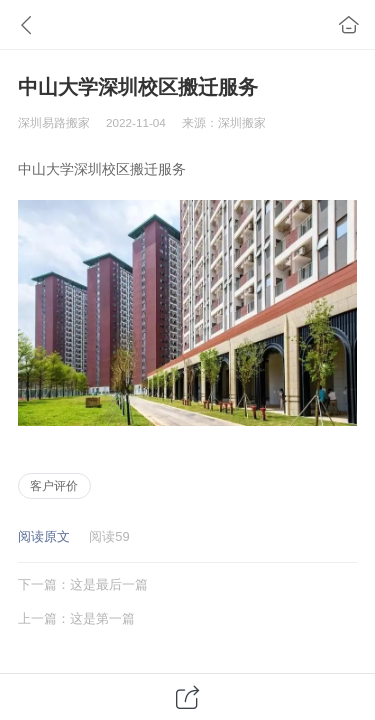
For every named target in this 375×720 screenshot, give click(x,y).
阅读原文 (44, 536)
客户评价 (54, 485)
